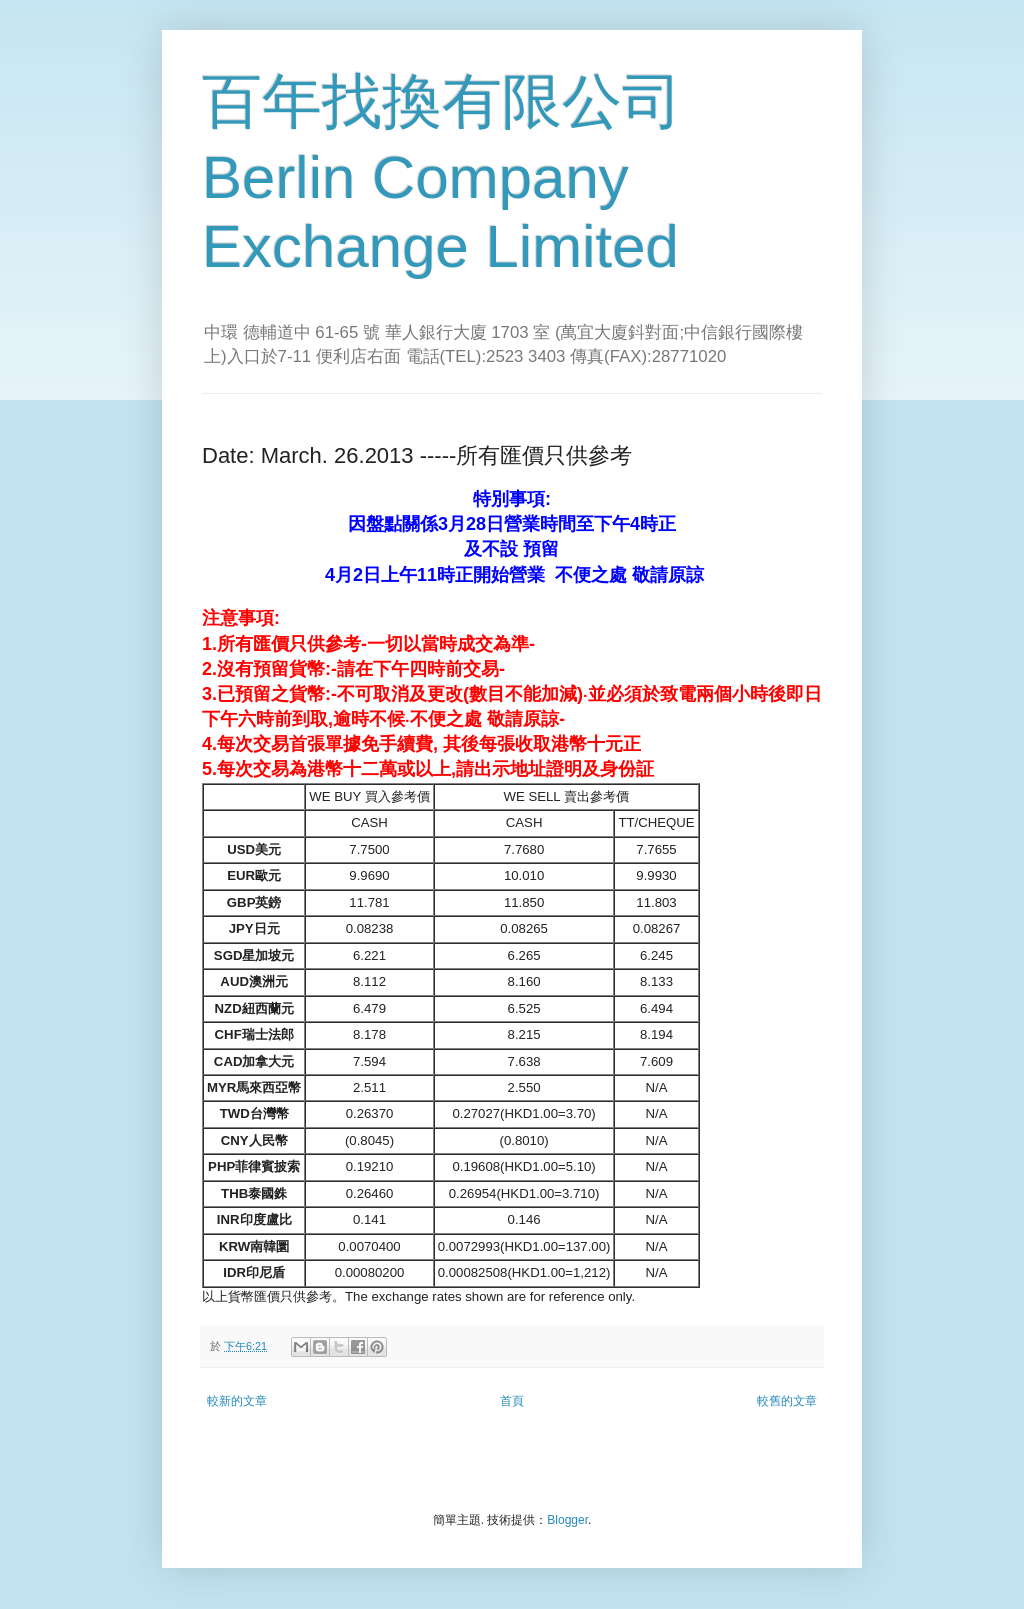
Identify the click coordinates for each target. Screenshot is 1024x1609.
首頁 (512, 1401)
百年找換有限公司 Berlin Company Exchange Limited (442, 174)
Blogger (567, 1520)
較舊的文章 (787, 1401)
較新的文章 (237, 1401)
